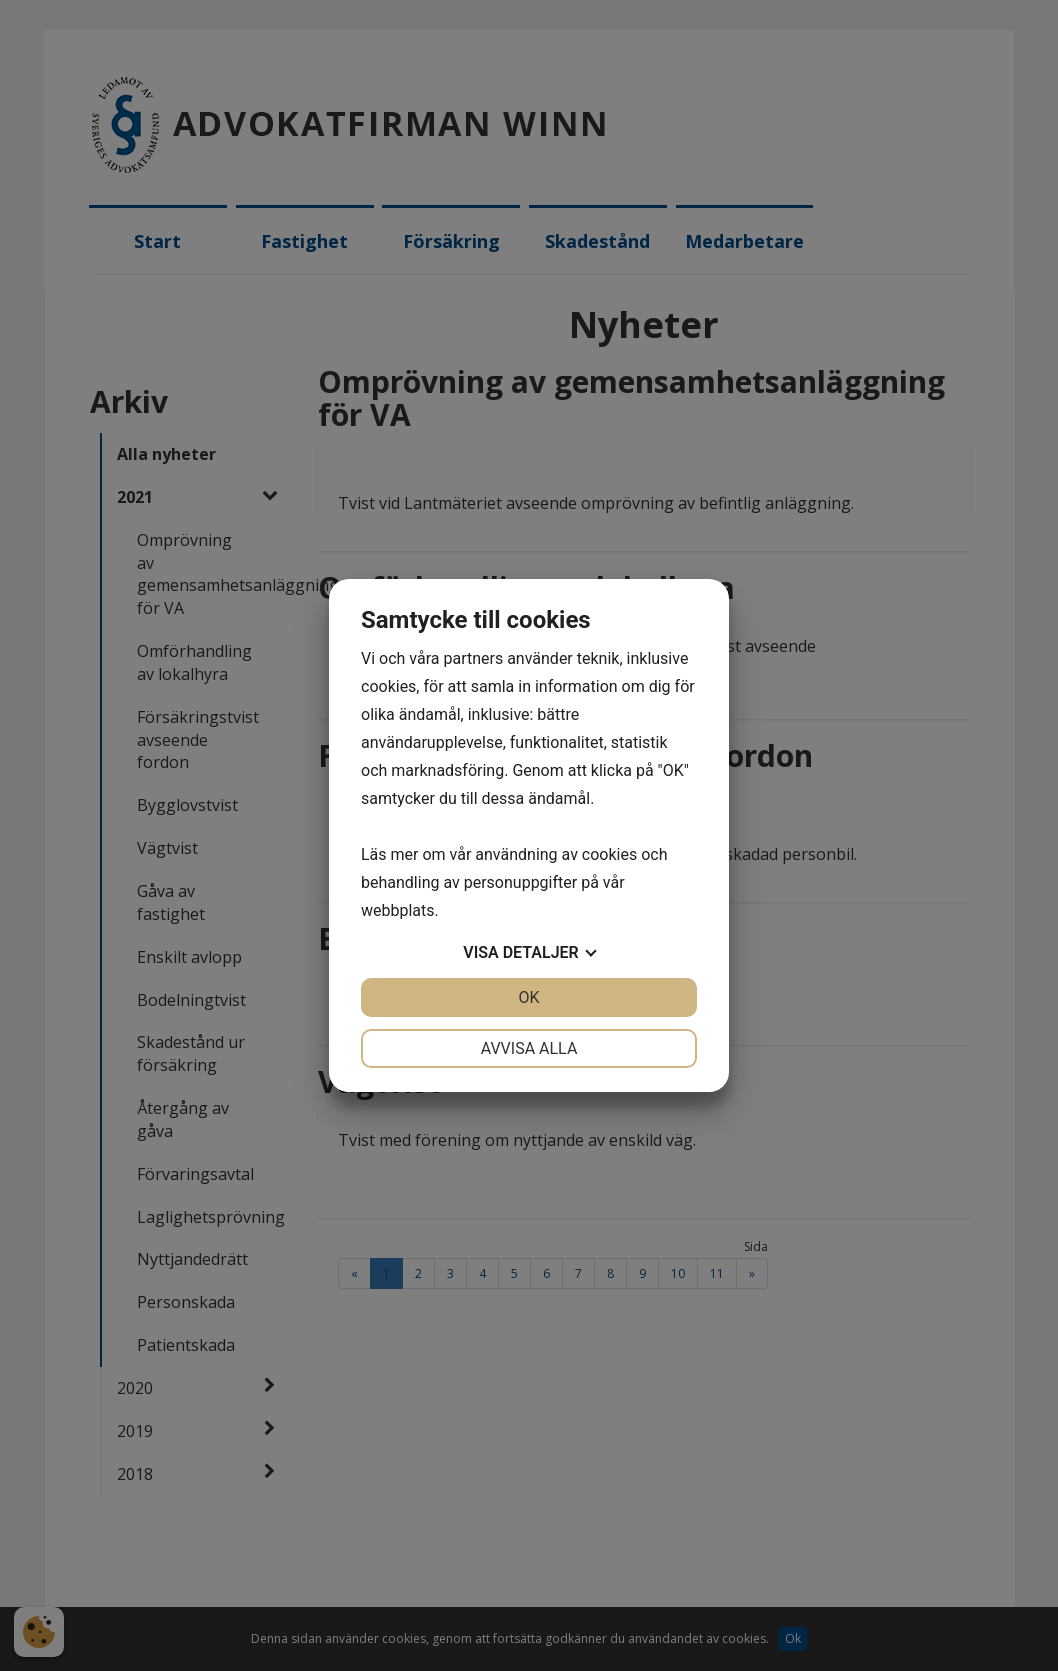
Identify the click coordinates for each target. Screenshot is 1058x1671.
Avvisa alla (529, 1048)
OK (528, 997)
